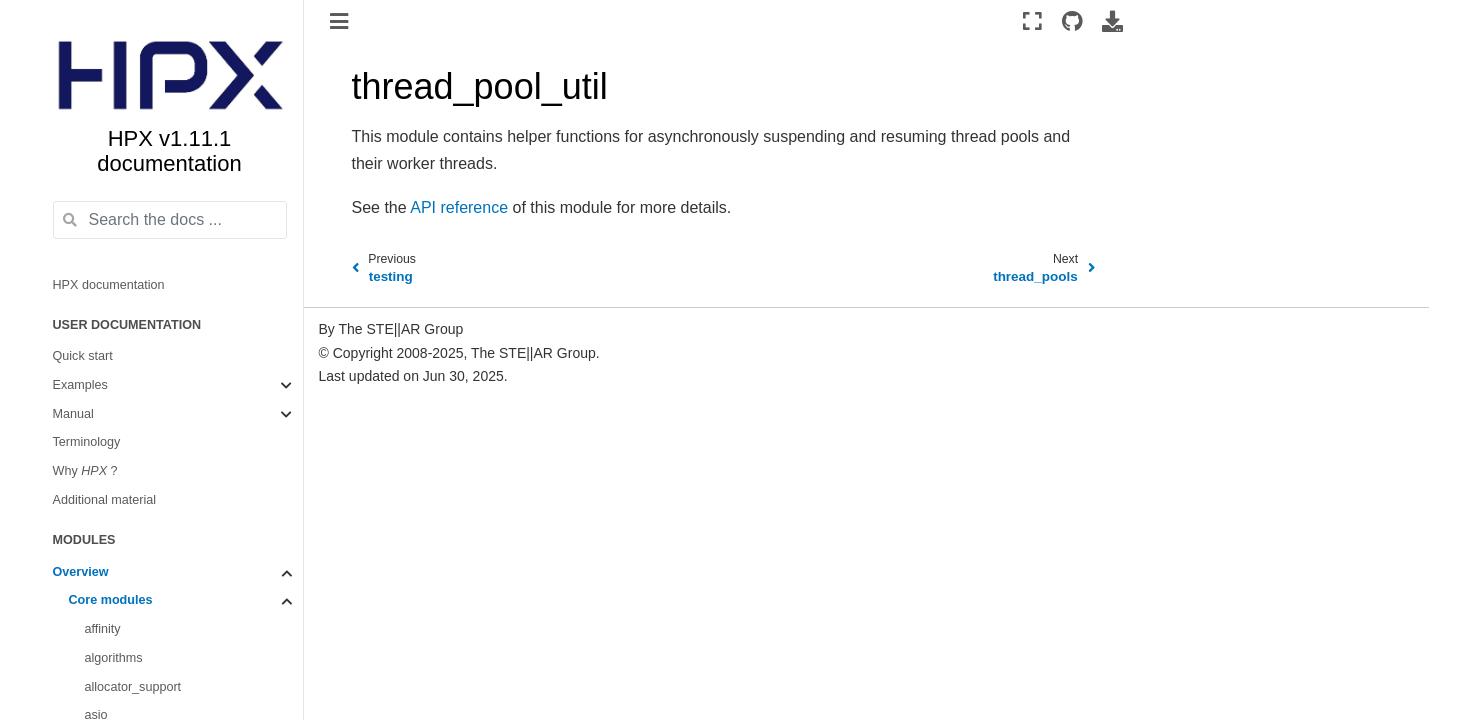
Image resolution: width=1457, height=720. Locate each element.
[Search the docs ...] (170, 220)
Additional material (105, 500)
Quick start (83, 356)
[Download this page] (1112, 21)
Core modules (111, 600)
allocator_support (133, 687)
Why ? (85, 471)
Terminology (87, 442)
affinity (103, 629)
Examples (80, 385)
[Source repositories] (1071, 21)
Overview (81, 572)
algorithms (114, 658)
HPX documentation (109, 285)
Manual (73, 414)
